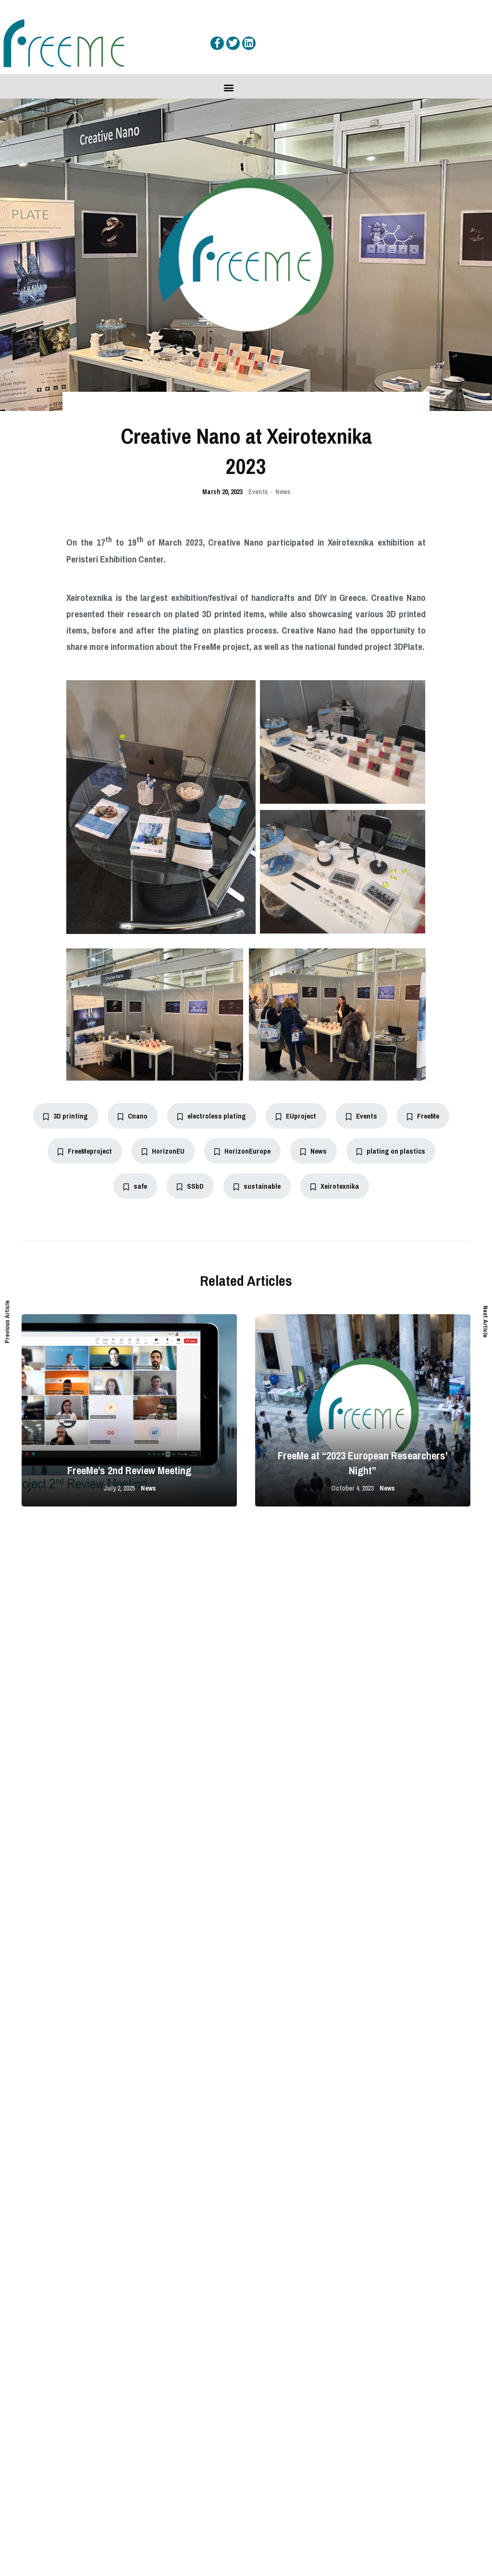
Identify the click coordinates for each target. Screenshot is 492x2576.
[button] (229, 87)
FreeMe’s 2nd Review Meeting (129, 1470)
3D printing (65, 1116)
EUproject (296, 1116)
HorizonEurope (242, 1151)
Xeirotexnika (334, 1186)
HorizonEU (163, 1151)
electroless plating (211, 1116)
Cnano (133, 1116)
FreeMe (423, 1116)
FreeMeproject (85, 1151)
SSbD (190, 1186)
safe (135, 1186)
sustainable (257, 1186)
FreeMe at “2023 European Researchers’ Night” (363, 1463)
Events (258, 491)
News (282, 491)
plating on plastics (391, 1151)
